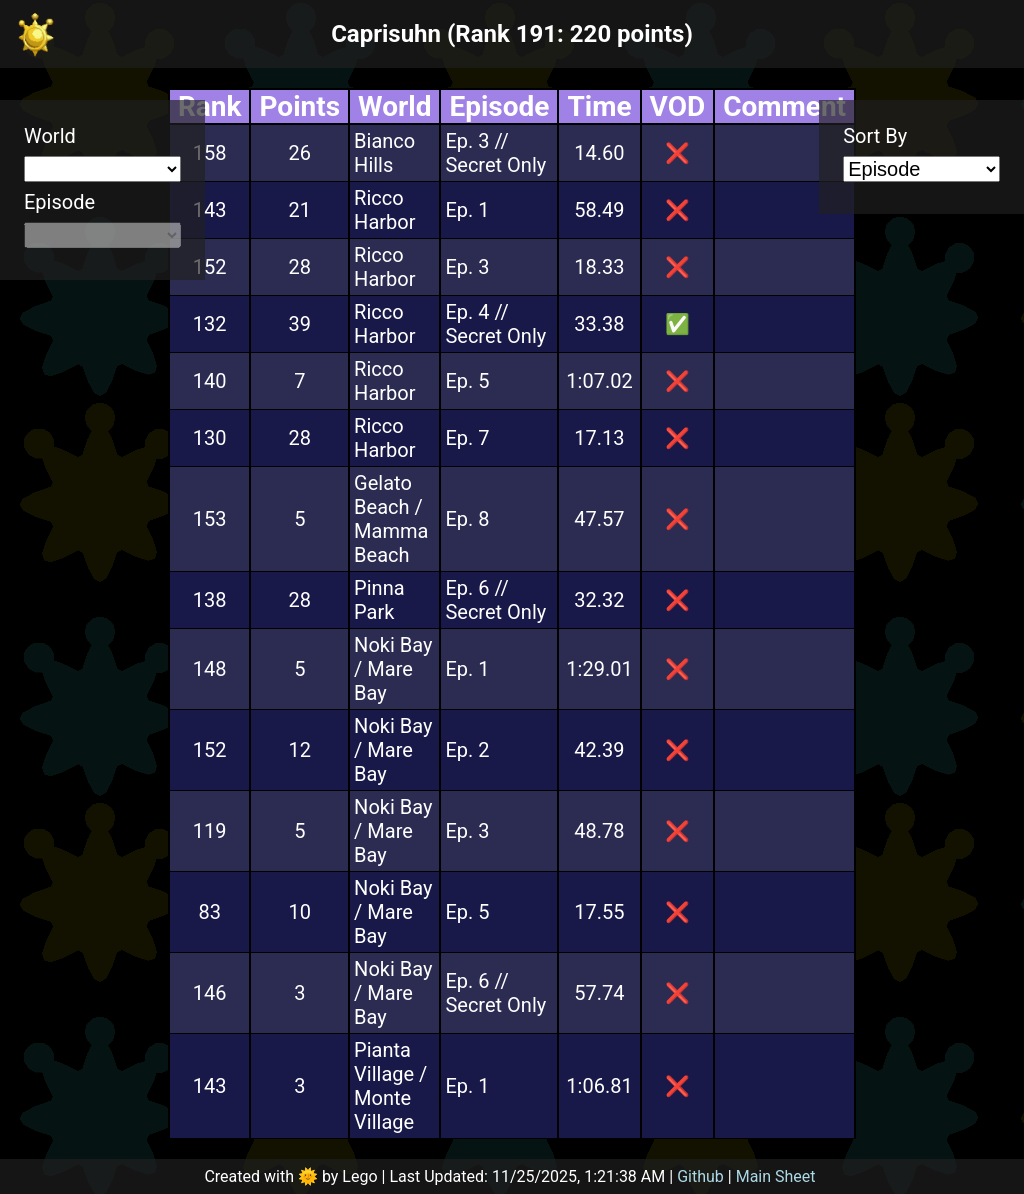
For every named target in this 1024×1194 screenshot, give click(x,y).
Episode (59, 202)
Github (700, 1176)
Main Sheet (776, 1176)
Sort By (875, 136)
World (50, 136)
